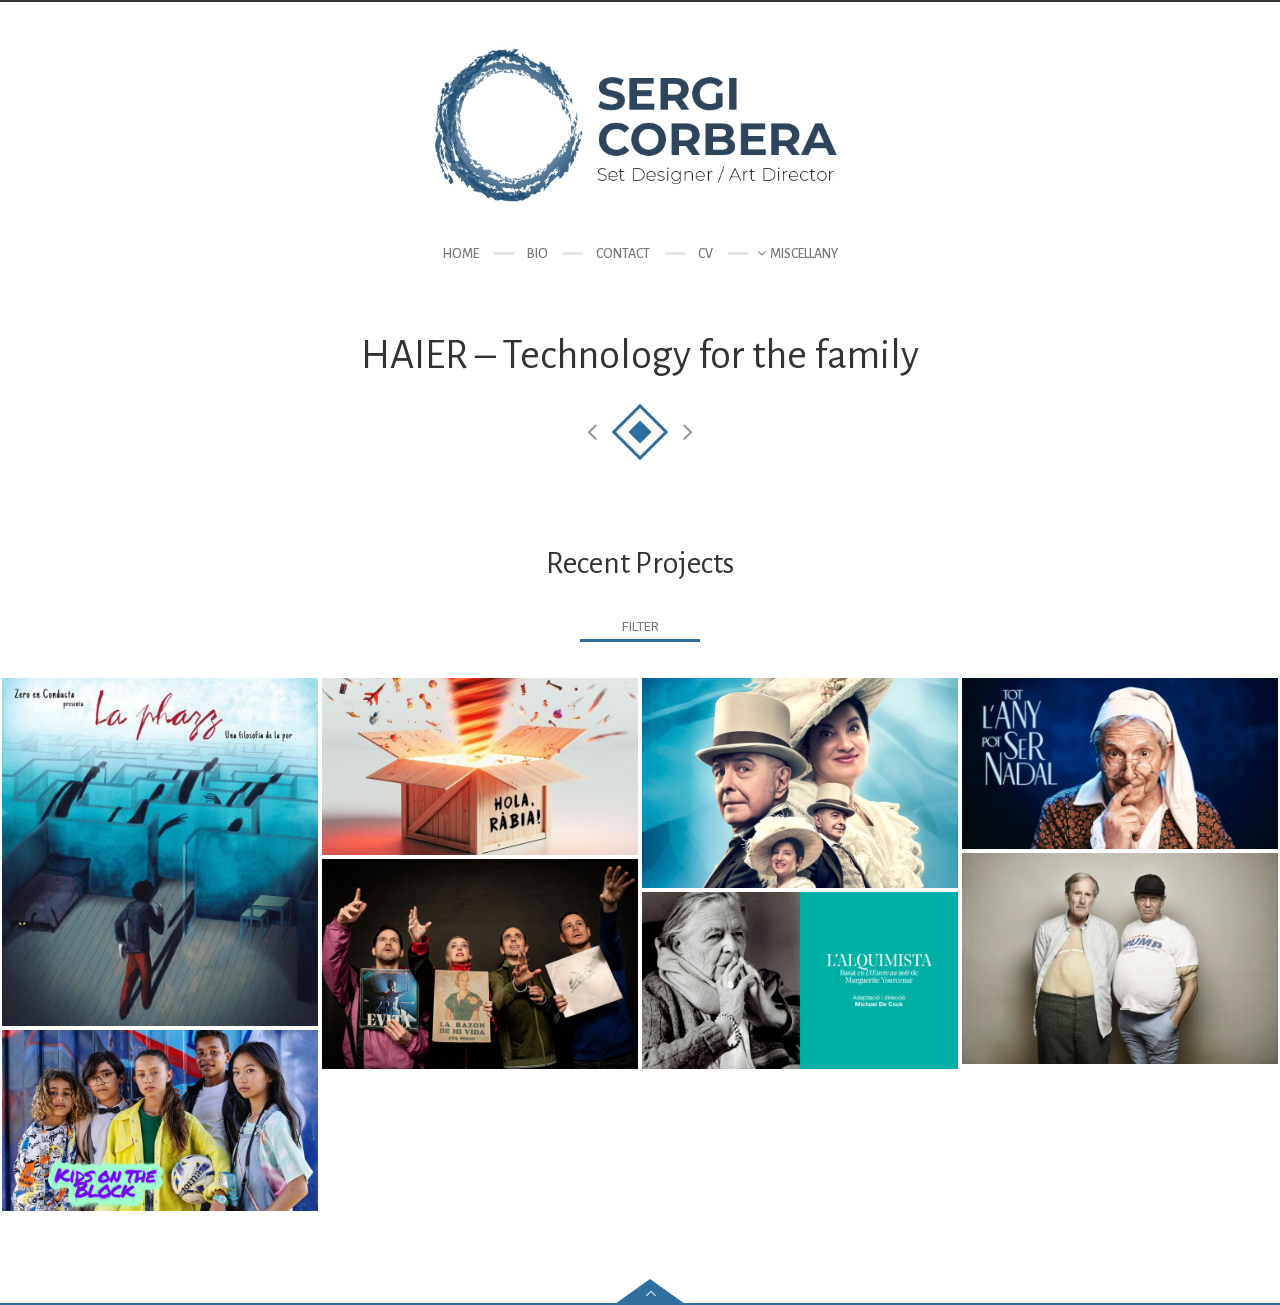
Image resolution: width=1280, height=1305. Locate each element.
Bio (537, 254)
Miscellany (804, 254)
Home (460, 254)
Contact (623, 254)
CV (705, 254)
